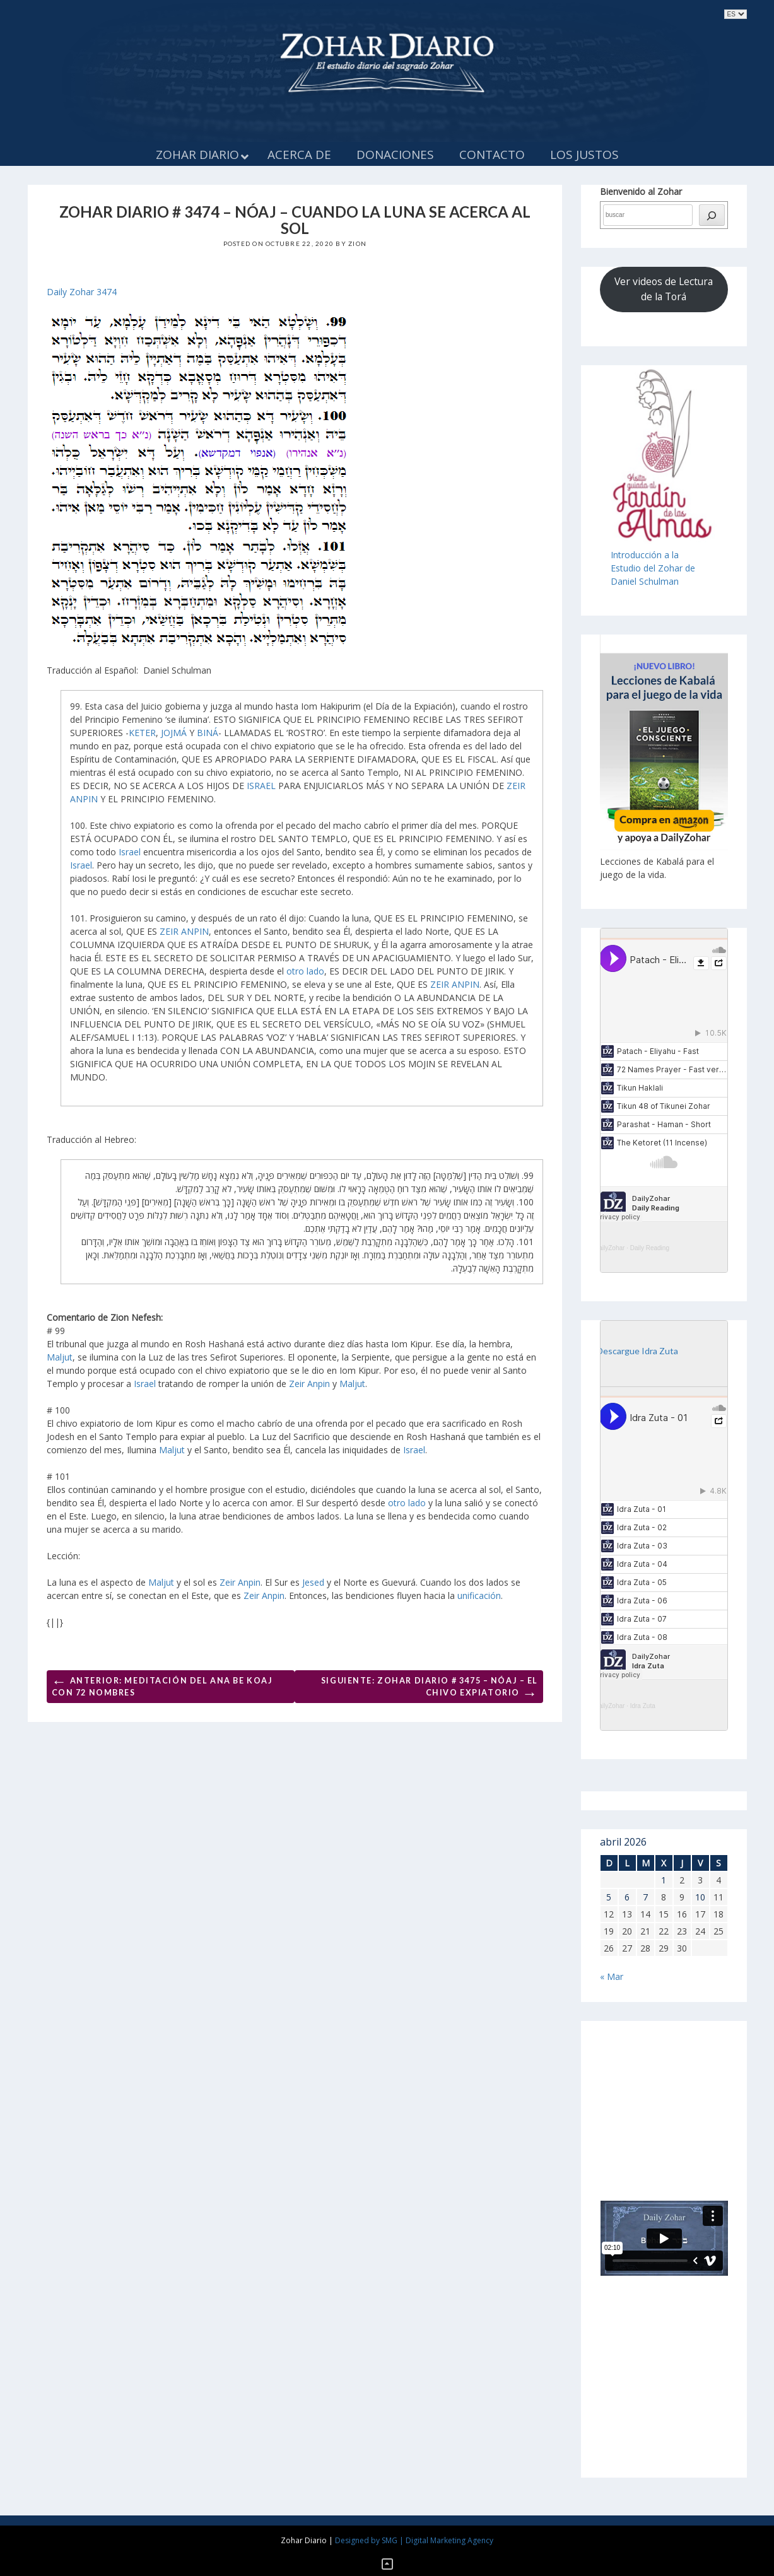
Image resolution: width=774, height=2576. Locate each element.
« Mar (611, 1976)
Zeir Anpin (309, 1384)
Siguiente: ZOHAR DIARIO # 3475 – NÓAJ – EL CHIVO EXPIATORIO (429, 1689)
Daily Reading (649, 1247)
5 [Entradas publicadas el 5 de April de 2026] (608, 1897)
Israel (130, 852)
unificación (479, 1595)
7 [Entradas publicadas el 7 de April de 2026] (645, 1897)
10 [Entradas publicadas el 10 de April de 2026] (700, 1897)
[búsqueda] (712, 215)
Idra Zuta (642, 1705)
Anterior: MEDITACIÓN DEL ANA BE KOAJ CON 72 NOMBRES (162, 1684)
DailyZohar (609, 1247)
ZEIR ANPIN (184, 931)
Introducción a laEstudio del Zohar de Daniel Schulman (653, 568)
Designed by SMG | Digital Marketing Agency (414, 2540)
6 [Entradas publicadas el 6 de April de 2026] (627, 1897)
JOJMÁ (174, 733)
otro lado (305, 971)
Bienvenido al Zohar (641, 191)
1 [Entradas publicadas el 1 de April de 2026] (663, 1880)
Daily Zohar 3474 (82, 292)
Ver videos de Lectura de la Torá (663, 288)
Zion (357, 243)
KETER (142, 733)
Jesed (313, 1582)
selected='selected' (735, 14)
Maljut (60, 1357)
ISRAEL (261, 786)
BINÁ (207, 733)
